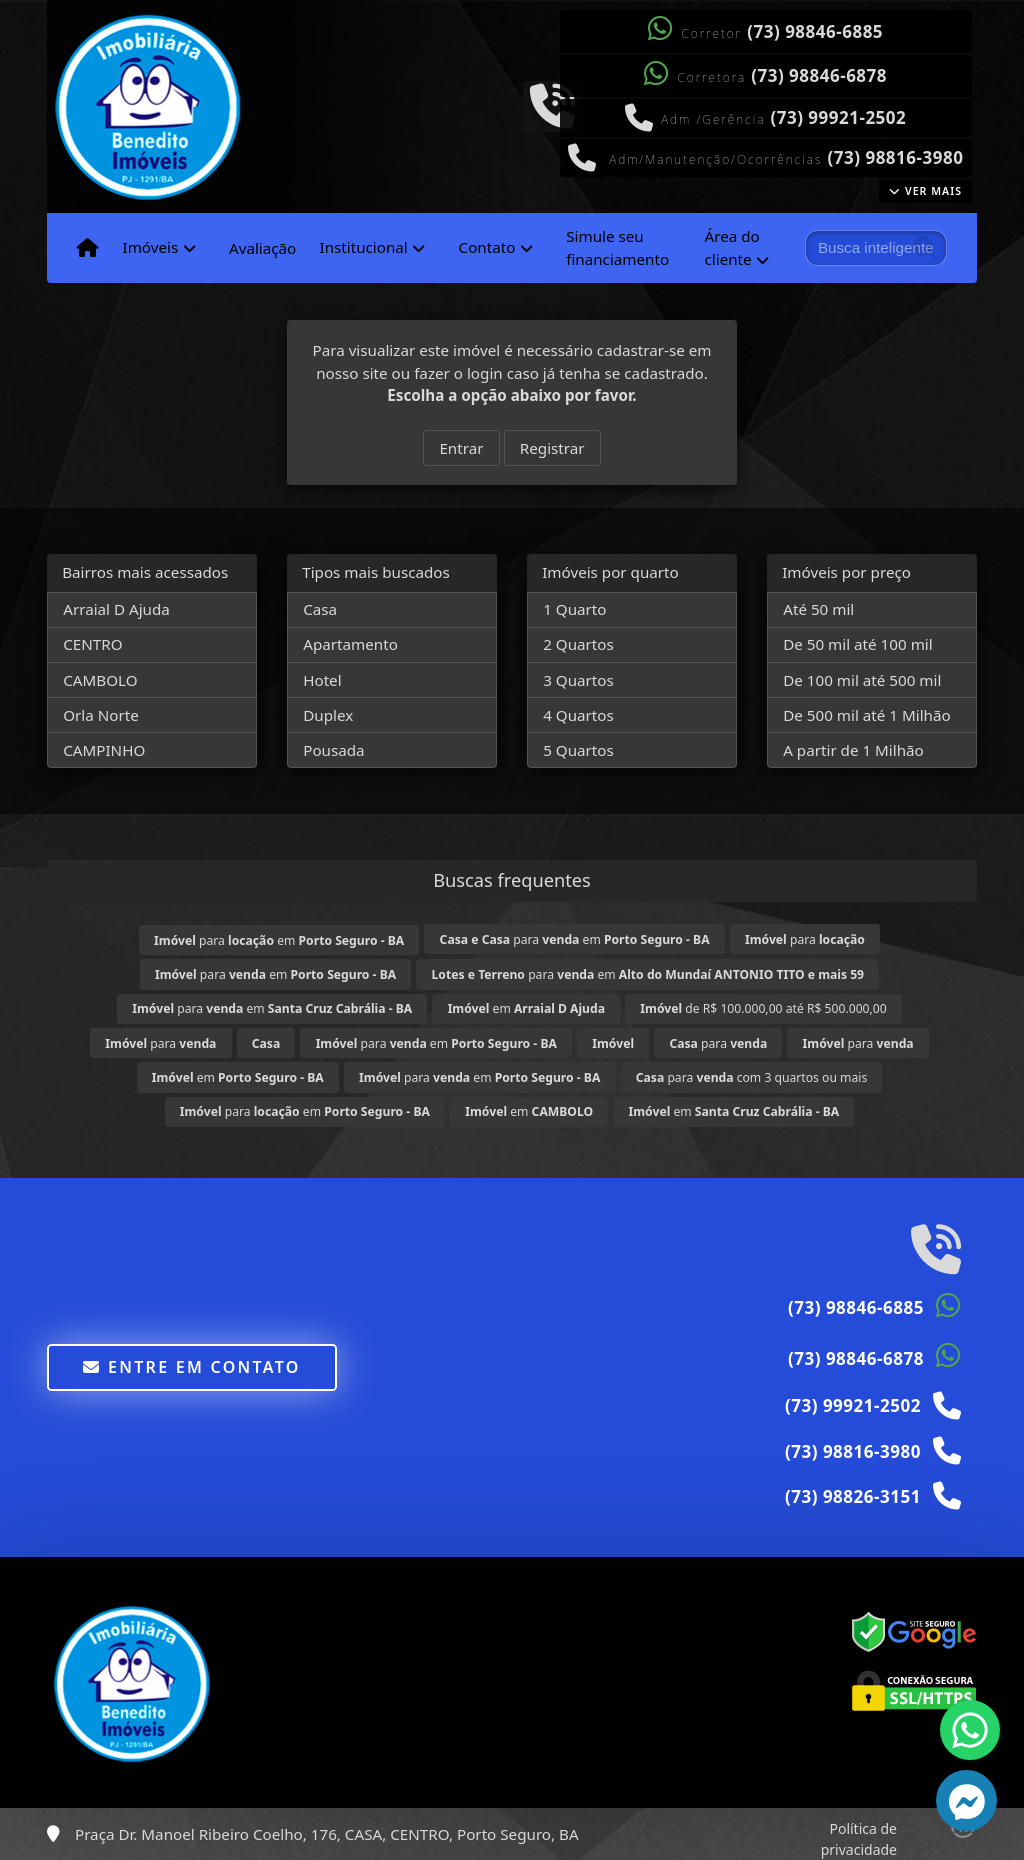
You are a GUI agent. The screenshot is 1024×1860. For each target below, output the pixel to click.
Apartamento (350, 644)
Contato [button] (487, 247)
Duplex (328, 715)
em (526, 1008)
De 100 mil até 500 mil (862, 680)
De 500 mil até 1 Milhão (866, 715)
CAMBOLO (100, 680)
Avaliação (262, 248)
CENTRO (92, 644)
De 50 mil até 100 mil (857, 644)
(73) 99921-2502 (838, 117)
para (805, 939)
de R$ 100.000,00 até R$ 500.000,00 (763, 1008)
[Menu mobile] (87, 248)
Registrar (552, 448)
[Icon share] (552, 104)
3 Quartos (578, 680)
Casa (320, 609)
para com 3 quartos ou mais (752, 1077)
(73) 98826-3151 (853, 1496)
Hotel (322, 680)
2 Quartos (578, 644)
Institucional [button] (363, 247)
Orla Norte (101, 715)
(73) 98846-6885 (815, 31)
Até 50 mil (818, 609)
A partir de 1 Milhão (853, 750)
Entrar (461, 448)
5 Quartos (578, 750)
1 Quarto (574, 609)
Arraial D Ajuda (116, 609)
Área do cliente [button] (732, 247)
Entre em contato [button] (191, 1367)
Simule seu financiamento (617, 247)
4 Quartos (578, 715)
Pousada (333, 750)
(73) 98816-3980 (896, 157)
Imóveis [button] (150, 247)
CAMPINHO (104, 750)
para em (279, 940)
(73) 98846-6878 (819, 75)
